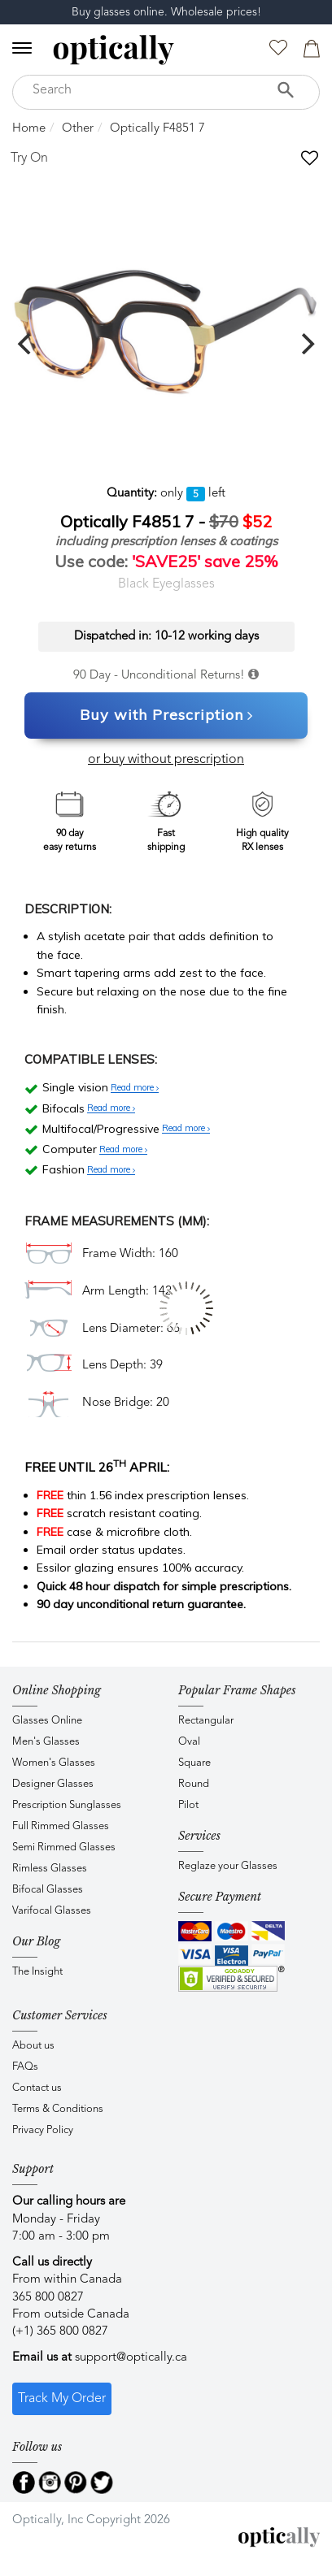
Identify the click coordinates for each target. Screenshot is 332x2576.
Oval (189, 1742)
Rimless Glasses (49, 1868)
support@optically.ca (131, 2358)
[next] (306, 344)
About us (33, 2045)
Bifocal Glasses (47, 1889)
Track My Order (62, 2398)
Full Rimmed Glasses (60, 1826)
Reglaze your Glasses (227, 1866)
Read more (135, 1088)
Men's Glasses (46, 1742)
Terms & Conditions (57, 2109)
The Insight (37, 1972)
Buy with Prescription (166, 715)
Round (193, 1784)
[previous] (26, 344)
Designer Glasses (53, 1784)
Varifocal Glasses (51, 1911)
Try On (29, 158)
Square (194, 1763)
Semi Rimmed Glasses (64, 1847)
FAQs (25, 2067)
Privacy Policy (42, 2130)
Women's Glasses (53, 1763)
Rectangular (206, 1720)
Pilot (188, 1805)
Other (78, 129)
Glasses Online (47, 1720)
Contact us (37, 2088)
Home (29, 129)
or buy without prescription (166, 759)
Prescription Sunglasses (66, 1805)
